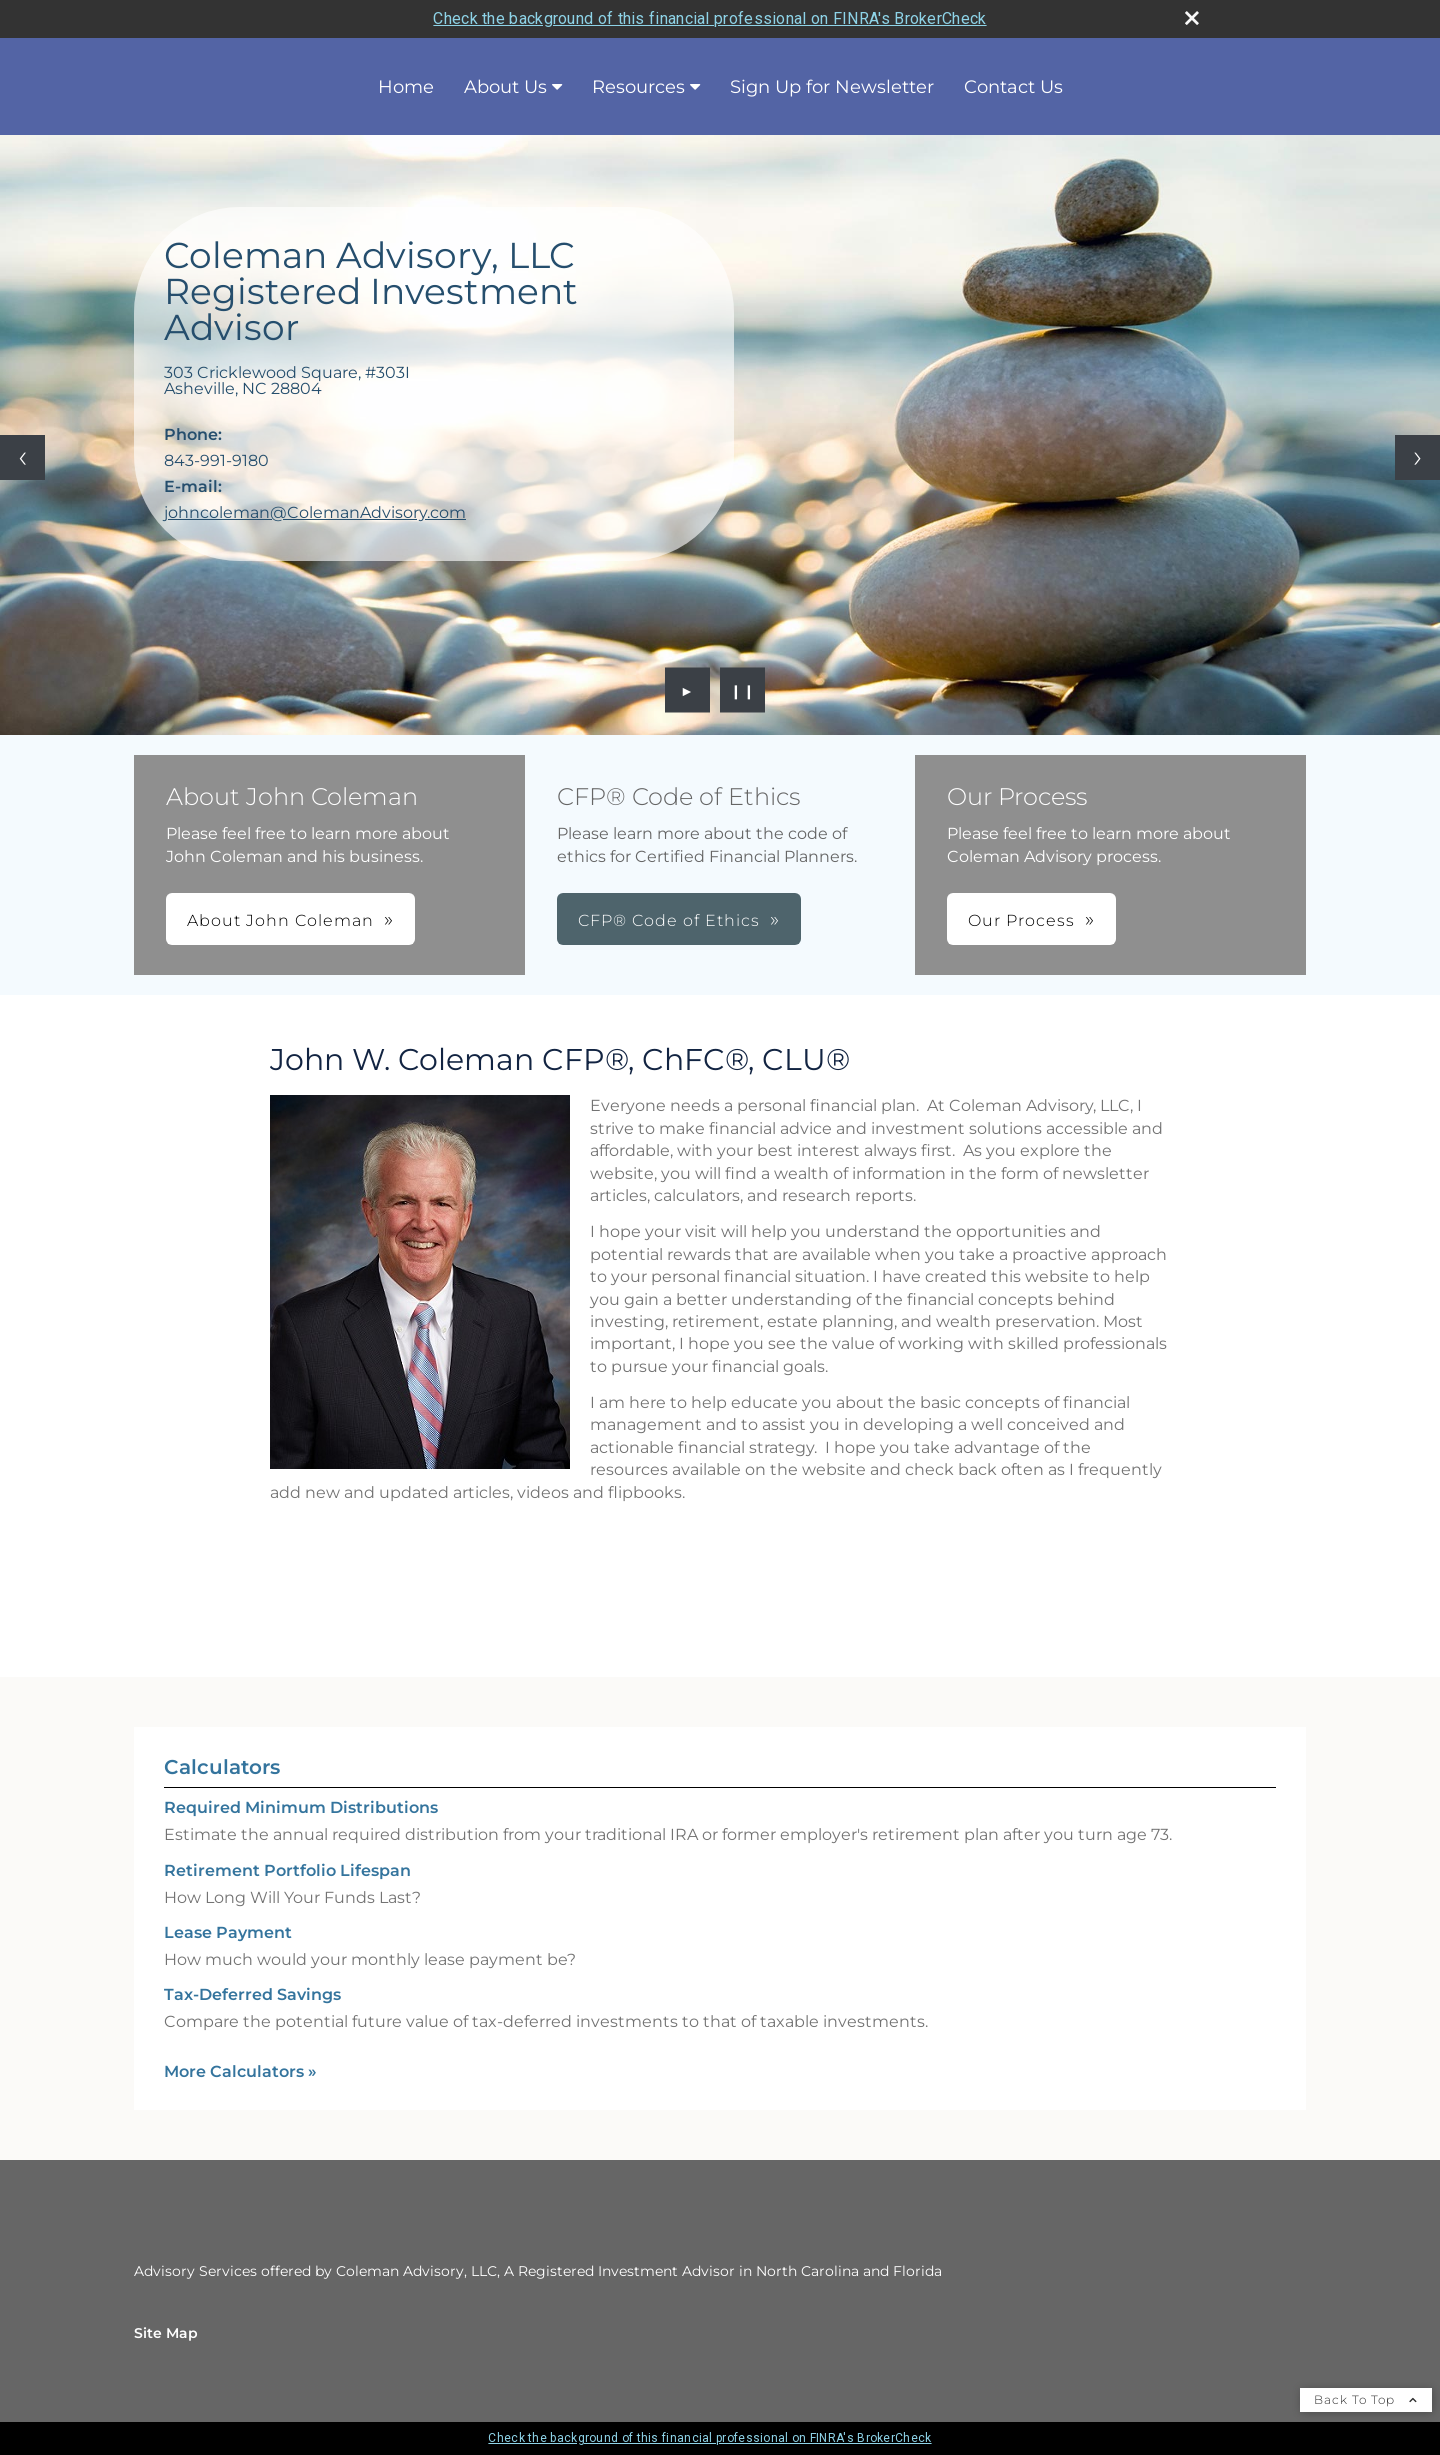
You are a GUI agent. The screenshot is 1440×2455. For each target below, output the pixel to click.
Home (406, 87)
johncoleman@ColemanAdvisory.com (315, 512)
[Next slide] (1417, 457)
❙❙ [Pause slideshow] (743, 690)
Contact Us (1013, 87)
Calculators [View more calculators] (222, 1767)
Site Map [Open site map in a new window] (166, 2333)
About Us (505, 87)
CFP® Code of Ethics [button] (669, 920)
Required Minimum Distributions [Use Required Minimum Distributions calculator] (301, 1807)
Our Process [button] (1021, 920)
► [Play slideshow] (687, 690)
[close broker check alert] (1192, 18)
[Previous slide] (22, 457)
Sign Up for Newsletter (832, 87)
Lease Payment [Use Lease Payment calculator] (228, 1932)
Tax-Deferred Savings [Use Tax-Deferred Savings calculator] (252, 1994)
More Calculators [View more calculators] (240, 2071)
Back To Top (1366, 2399)
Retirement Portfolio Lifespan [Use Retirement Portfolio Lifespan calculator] (287, 1870)
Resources (638, 87)
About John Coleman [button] (280, 920)
